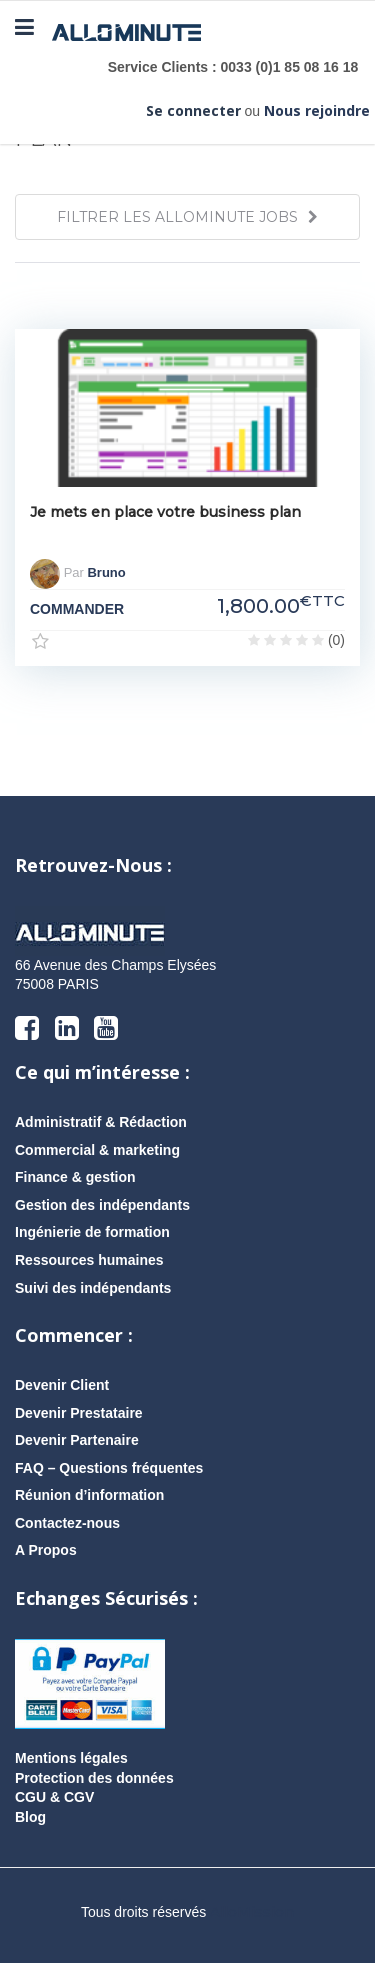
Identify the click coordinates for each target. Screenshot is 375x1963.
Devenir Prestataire (79, 1413)
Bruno (106, 572)
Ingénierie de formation (92, 1232)
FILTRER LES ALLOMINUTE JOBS (187, 217)
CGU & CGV (54, 1797)
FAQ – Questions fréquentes (109, 1468)
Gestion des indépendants (102, 1205)
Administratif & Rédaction (101, 1122)
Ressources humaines (89, 1260)
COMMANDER (77, 609)
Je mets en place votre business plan (165, 512)
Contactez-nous (67, 1523)
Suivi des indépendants (93, 1288)
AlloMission (252, 1912)
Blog (30, 1817)
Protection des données (94, 1778)
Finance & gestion (75, 1177)
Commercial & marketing (97, 1150)
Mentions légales (71, 1758)
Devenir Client (62, 1385)
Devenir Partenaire (77, 1440)
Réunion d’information (89, 1495)
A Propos (46, 1550)
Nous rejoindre (317, 110)
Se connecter (193, 110)
